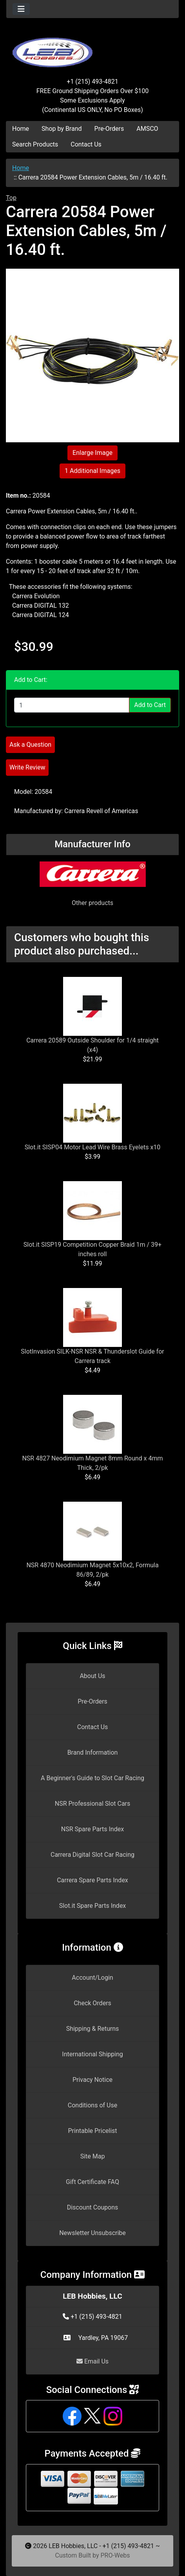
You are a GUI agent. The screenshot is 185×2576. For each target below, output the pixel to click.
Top (11, 198)
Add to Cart (150, 705)
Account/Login (92, 1977)
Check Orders (92, 2003)
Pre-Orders (109, 128)
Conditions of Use (92, 2105)
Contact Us (86, 144)
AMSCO (147, 128)
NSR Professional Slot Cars (93, 1803)
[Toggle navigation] (21, 9)
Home (20, 128)
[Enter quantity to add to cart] (71, 705)
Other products (92, 903)
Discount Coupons (92, 2207)
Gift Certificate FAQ (92, 2182)
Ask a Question (30, 744)
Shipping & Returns (92, 2028)
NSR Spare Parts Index (92, 1829)
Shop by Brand (62, 128)
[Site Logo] (92, 48)
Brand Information (92, 1752)
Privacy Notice (92, 2079)
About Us (92, 1676)
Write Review (27, 767)
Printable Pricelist (92, 2130)
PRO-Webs (115, 2555)
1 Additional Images (92, 471)
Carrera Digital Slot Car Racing (92, 1854)
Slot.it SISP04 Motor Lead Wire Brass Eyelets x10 (93, 1147)
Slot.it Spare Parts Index (92, 1905)
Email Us (92, 2361)
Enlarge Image (92, 452)
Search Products (35, 144)
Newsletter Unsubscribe (92, 2233)
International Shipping (92, 2054)
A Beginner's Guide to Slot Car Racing (92, 1778)
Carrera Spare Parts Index (92, 1880)
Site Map (92, 2156)
